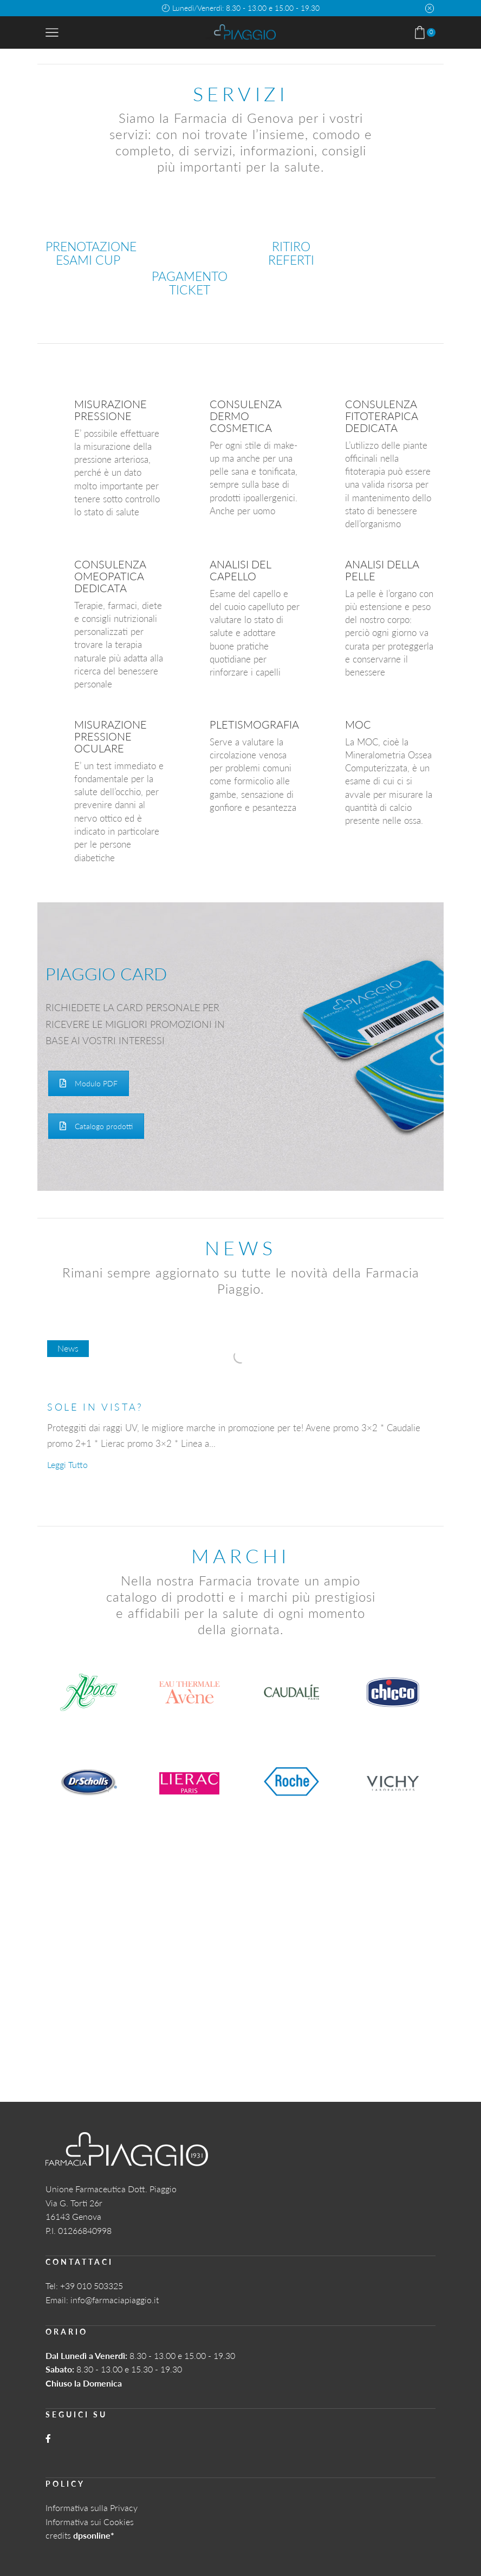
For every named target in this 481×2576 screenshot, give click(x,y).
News (68, 1348)
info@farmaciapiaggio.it (114, 2300)
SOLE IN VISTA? (95, 1407)
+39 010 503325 (91, 2285)
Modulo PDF (89, 1083)
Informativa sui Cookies (90, 2521)
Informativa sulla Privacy (92, 2507)
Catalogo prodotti (96, 1126)
